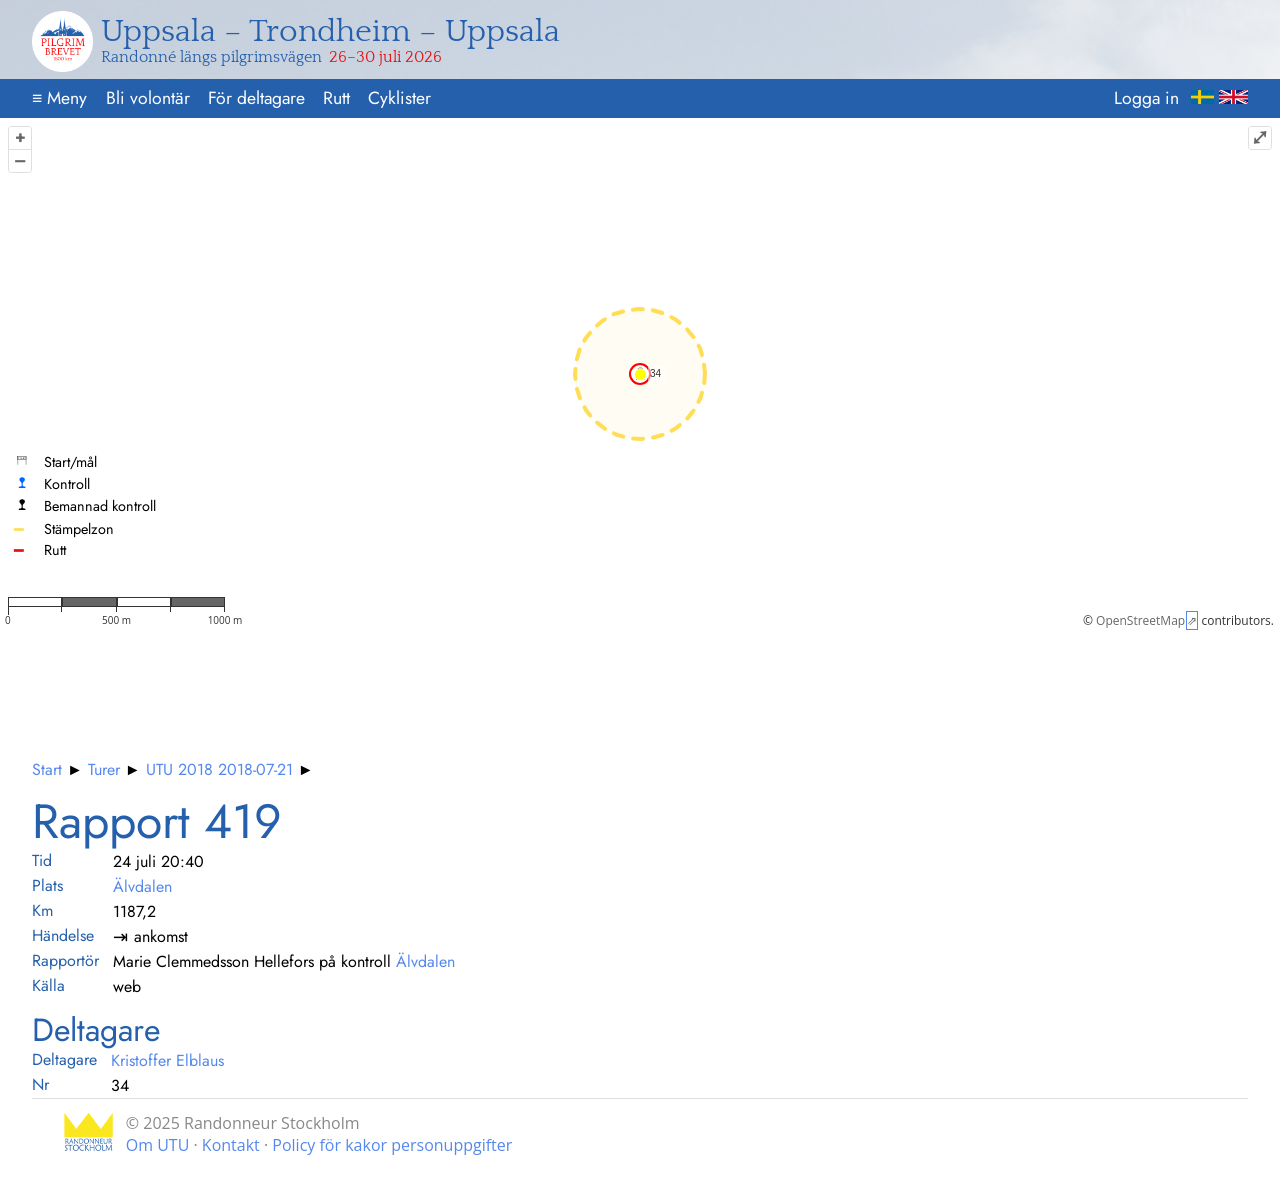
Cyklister (399, 98)
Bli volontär (148, 98)
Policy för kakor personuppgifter (392, 1145)
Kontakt (231, 1145)
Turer (104, 769)
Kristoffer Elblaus (167, 1060)
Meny (59, 98)
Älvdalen (142, 886)
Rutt (336, 98)
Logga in (1146, 98)
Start (47, 769)
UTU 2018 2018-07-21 (219, 769)
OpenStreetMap (1140, 620)
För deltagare (256, 98)
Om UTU (158, 1145)
